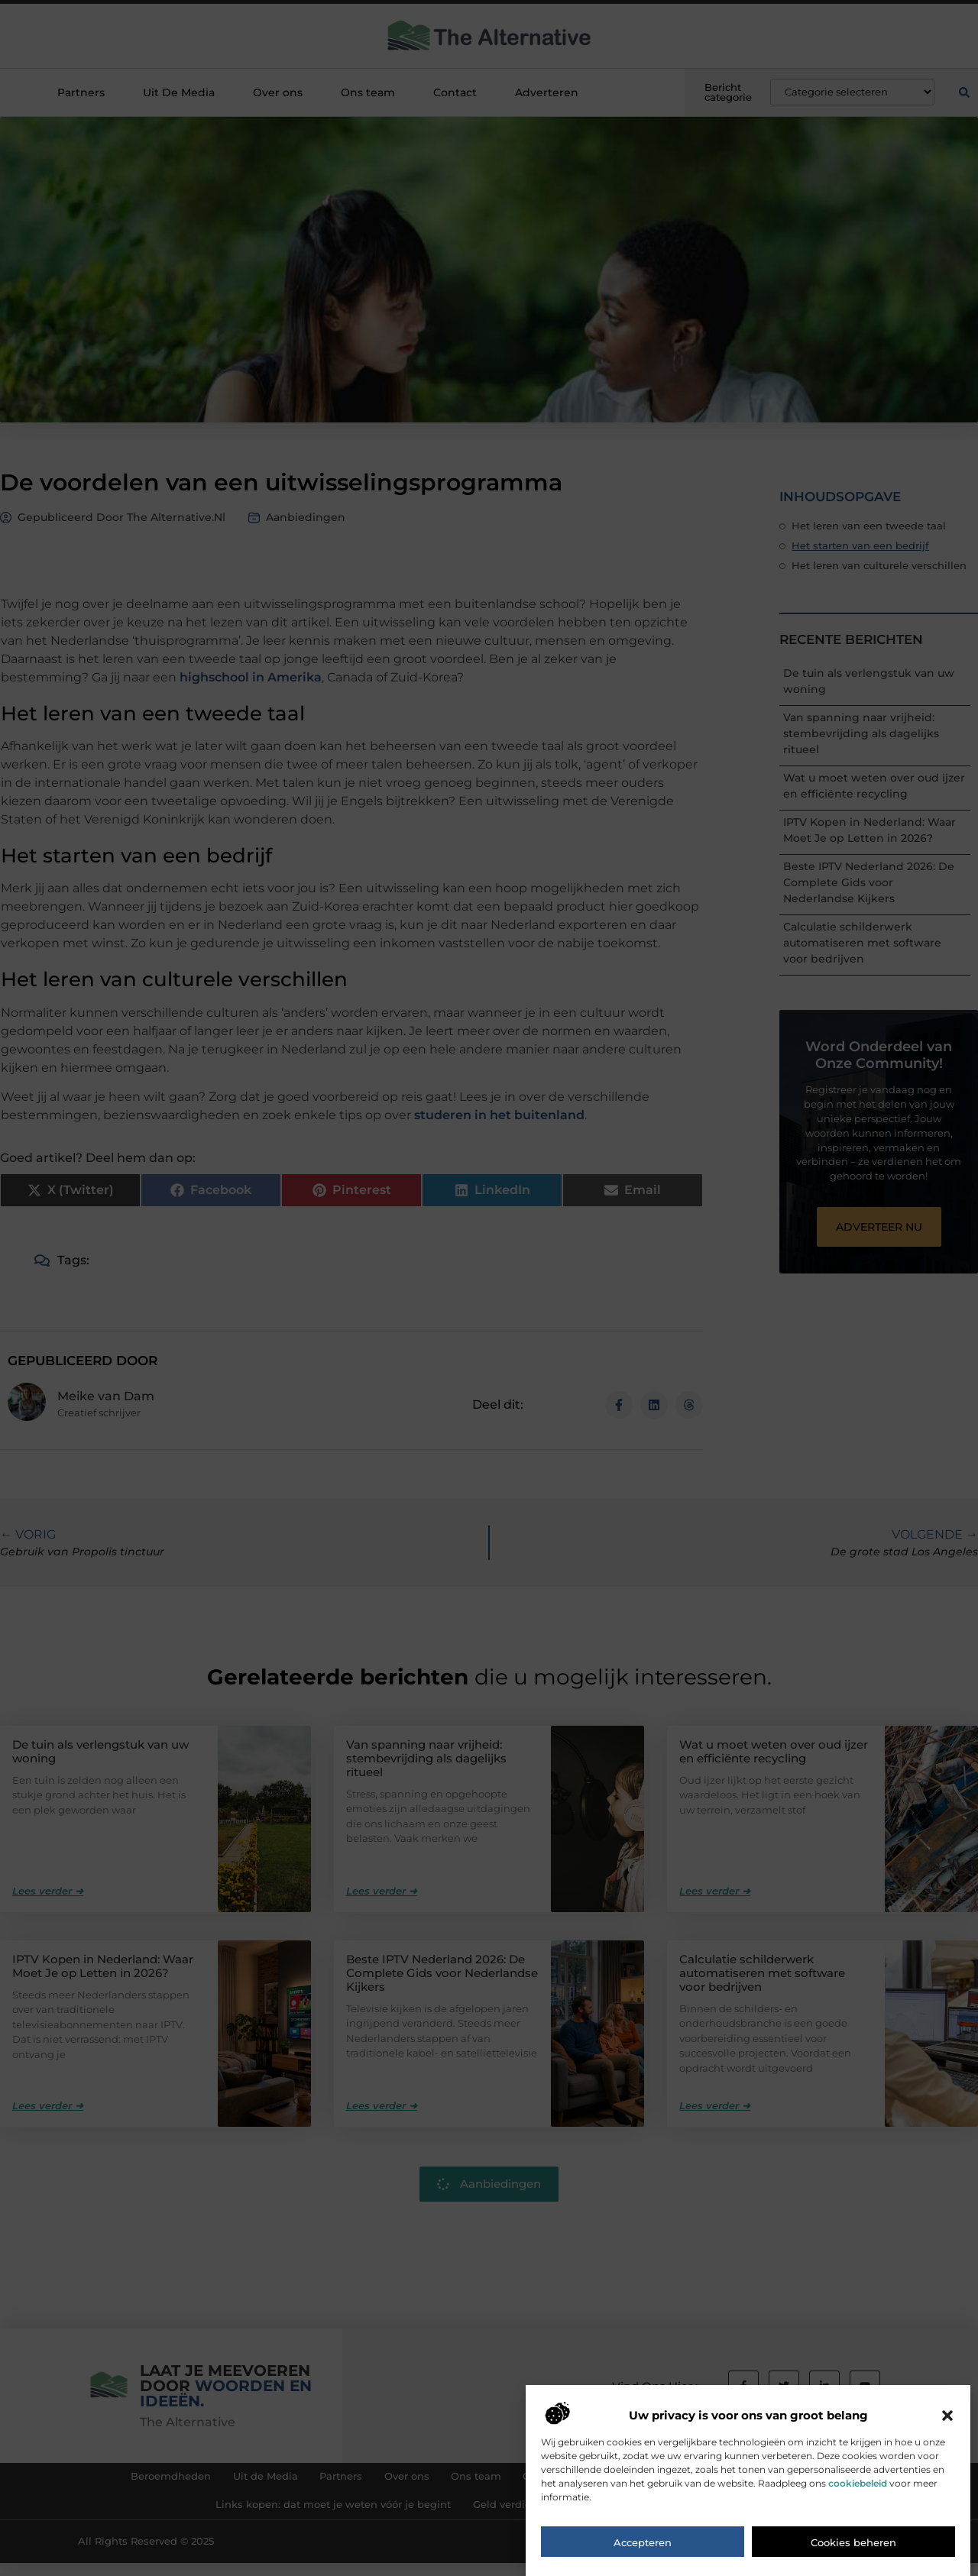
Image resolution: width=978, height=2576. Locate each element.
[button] (947, 2415)
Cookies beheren (853, 2542)
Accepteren (643, 2542)
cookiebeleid (857, 2483)
